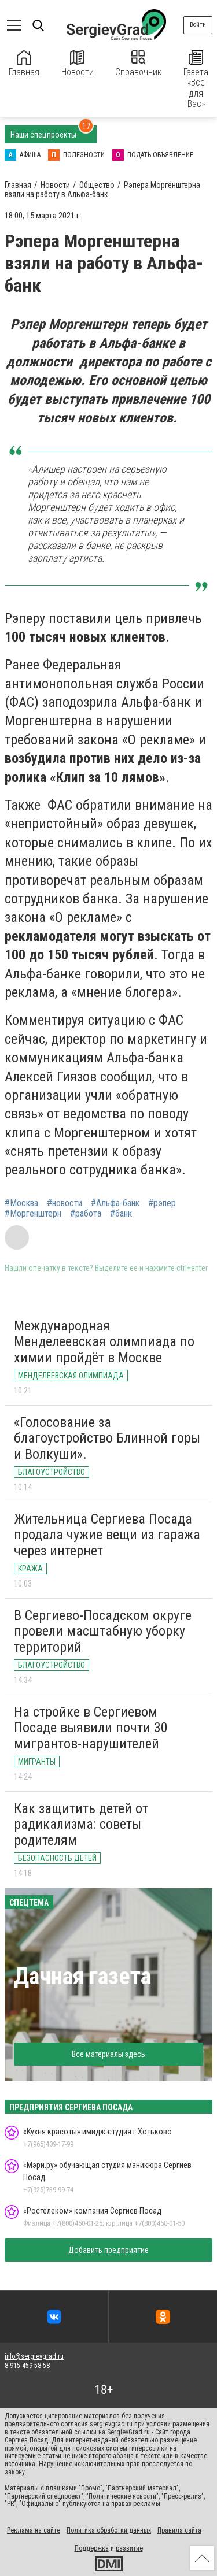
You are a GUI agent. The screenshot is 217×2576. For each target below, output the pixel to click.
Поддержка (92, 2548)
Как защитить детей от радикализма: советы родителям (81, 1824)
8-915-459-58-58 (27, 2366)
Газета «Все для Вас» (195, 79)
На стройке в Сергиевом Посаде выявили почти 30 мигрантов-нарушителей (91, 1728)
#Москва (21, 1203)
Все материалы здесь (108, 2054)
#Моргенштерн (33, 1214)
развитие (129, 2548)
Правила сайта (179, 2530)
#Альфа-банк (115, 1203)
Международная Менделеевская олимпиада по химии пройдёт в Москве (104, 1342)
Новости (77, 63)
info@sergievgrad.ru (34, 2356)
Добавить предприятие (108, 2250)
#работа (85, 1214)
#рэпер (162, 1203)
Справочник (138, 63)
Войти (198, 24)
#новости (64, 1203)
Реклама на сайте (33, 2530)
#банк (121, 1214)
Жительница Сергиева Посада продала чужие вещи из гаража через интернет (107, 1535)
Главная (24, 63)
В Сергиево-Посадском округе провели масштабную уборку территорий (103, 1631)
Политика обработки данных (109, 2530)
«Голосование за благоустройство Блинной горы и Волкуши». (107, 1438)
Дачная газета (82, 1976)
